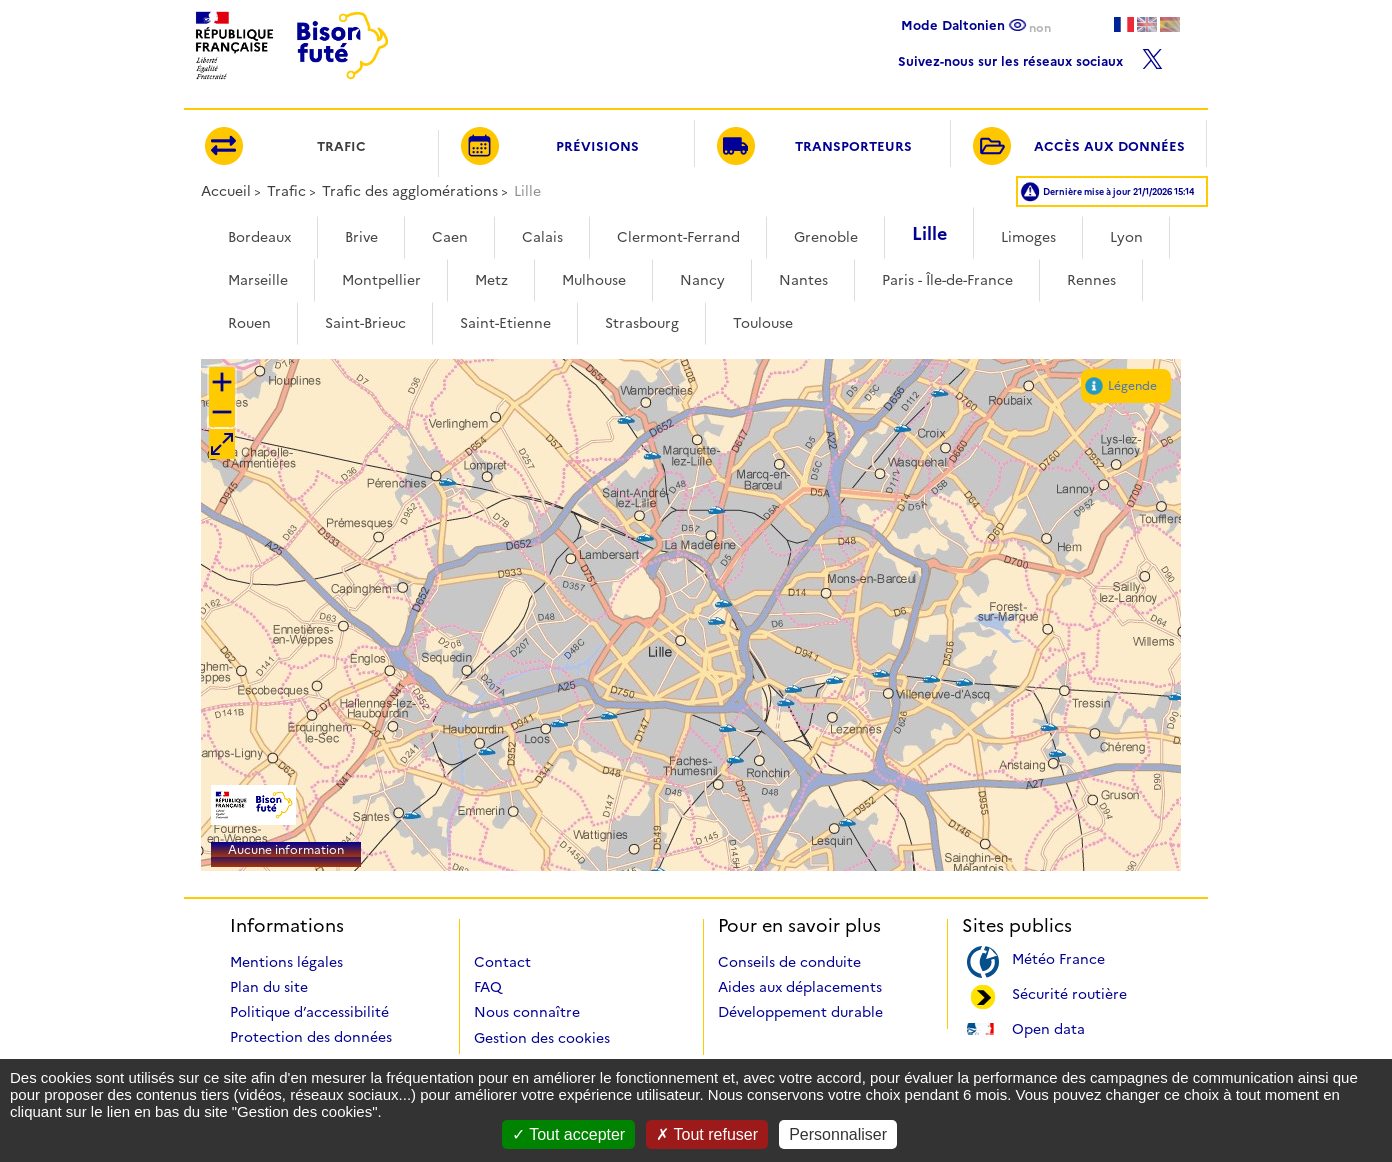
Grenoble (826, 237)
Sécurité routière (1069, 992)
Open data (1048, 1027)
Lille (929, 234)
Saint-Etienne (505, 323)
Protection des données (311, 1037)
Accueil (226, 191)
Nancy (702, 280)
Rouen (249, 323)
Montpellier (381, 280)
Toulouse (763, 323)
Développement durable (800, 1012)
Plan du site (269, 987)
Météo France (1058, 957)
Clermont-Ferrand (678, 237)
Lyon (1126, 237)
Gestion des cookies (542, 1038)
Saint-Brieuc (365, 323)
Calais (542, 237)
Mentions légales (286, 962)
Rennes (1091, 280)
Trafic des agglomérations (410, 191)
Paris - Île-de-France (947, 280)
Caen (450, 237)
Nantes (803, 280)
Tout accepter (568, 1134)
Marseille (258, 280)
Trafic (286, 191)
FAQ (488, 987)
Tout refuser (707, 1134)
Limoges (1028, 237)
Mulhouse (594, 280)
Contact (502, 962)
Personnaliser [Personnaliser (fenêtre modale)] (838, 1134)
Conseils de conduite (789, 962)
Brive (361, 237)
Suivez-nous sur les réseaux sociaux (1030, 56)
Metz (491, 280)
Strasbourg (642, 323)
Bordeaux (259, 237)
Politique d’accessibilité (309, 1012)
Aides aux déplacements (800, 987)
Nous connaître (527, 1012)
